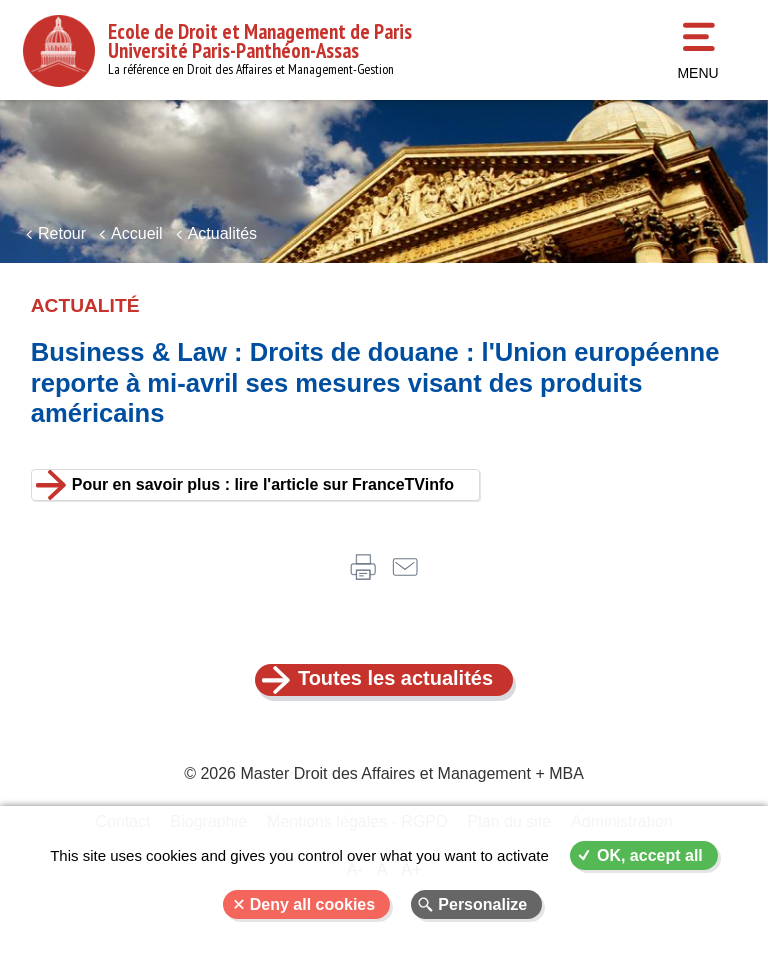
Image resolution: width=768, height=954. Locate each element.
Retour (62, 233)
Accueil (137, 233)
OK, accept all (650, 855)
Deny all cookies (312, 904)
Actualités (222, 233)
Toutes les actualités (395, 678)
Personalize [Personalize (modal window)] (482, 904)
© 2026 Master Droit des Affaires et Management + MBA (384, 773)
